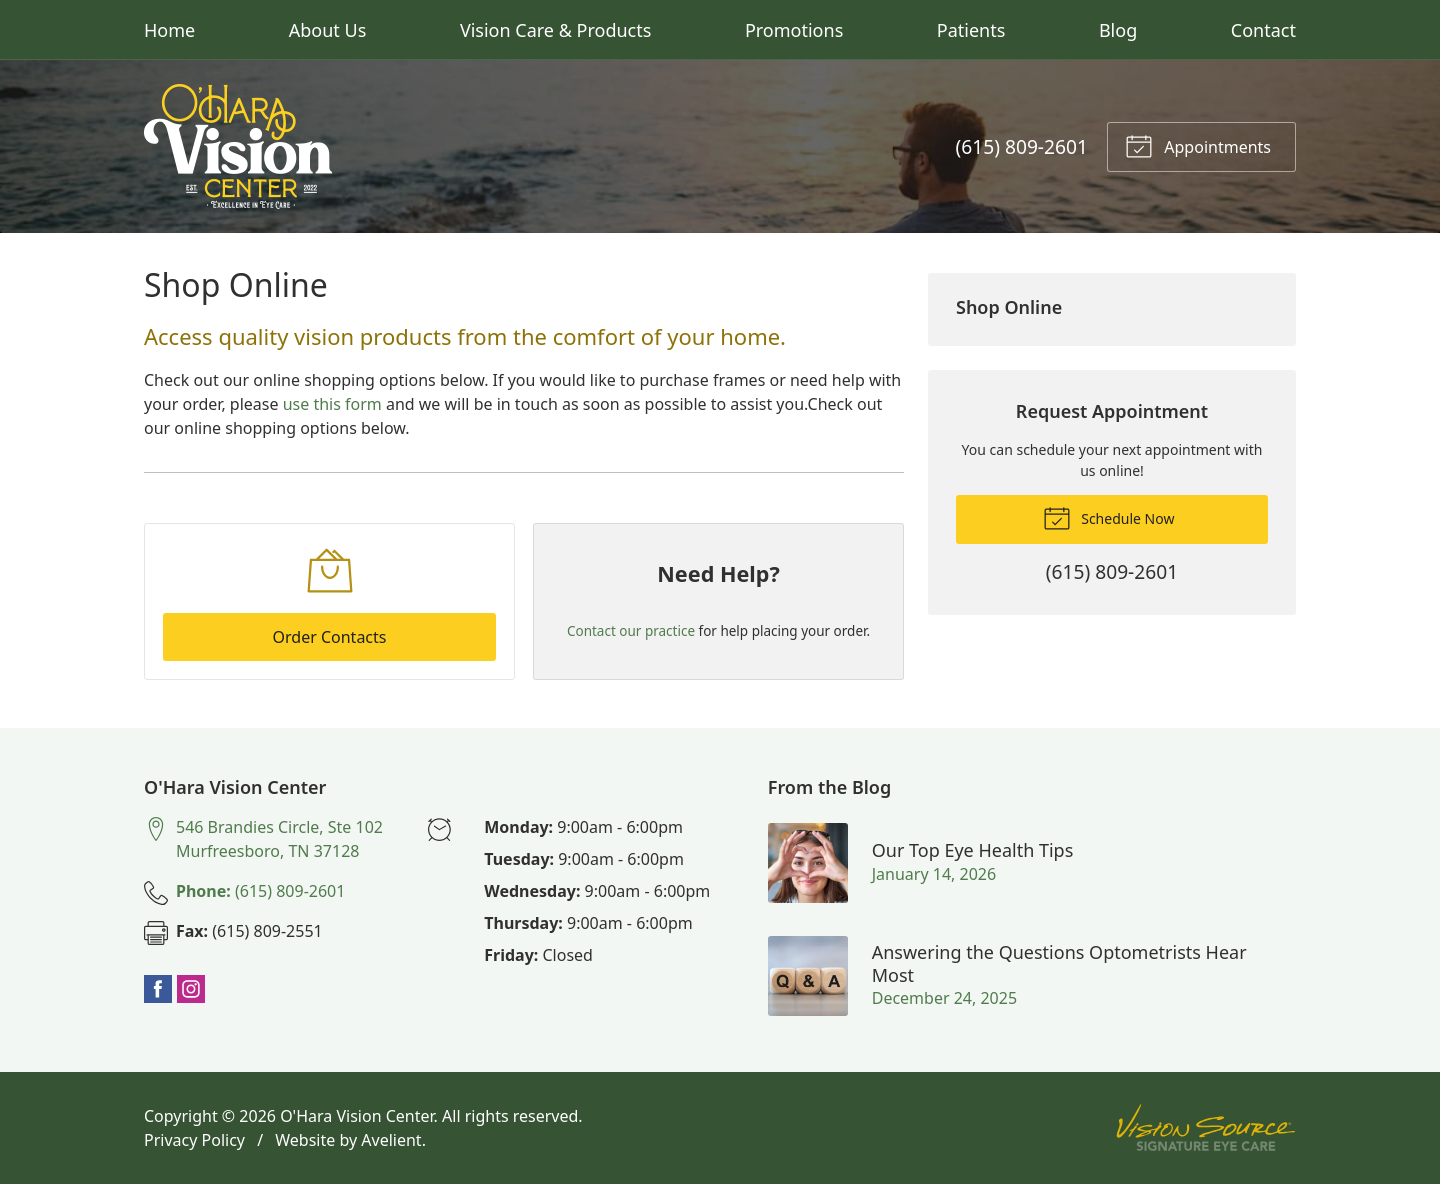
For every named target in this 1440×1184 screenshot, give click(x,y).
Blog (1118, 30)
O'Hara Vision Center (356, 1116)
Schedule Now (1109, 517)
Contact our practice (631, 631)
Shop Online (1009, 307)
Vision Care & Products (555, 30)
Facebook (158, 989)
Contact (1263, 30)
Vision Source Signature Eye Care (1206, 1127)
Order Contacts (330, 637)
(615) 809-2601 (1022, 146)
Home (169, 30)
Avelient (391, 1140)
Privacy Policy (194, 1140)
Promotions (794, 30)
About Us (328, 30)
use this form (332, 404)
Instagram (191, 989)
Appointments (1198, 145)
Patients (971, 30)
